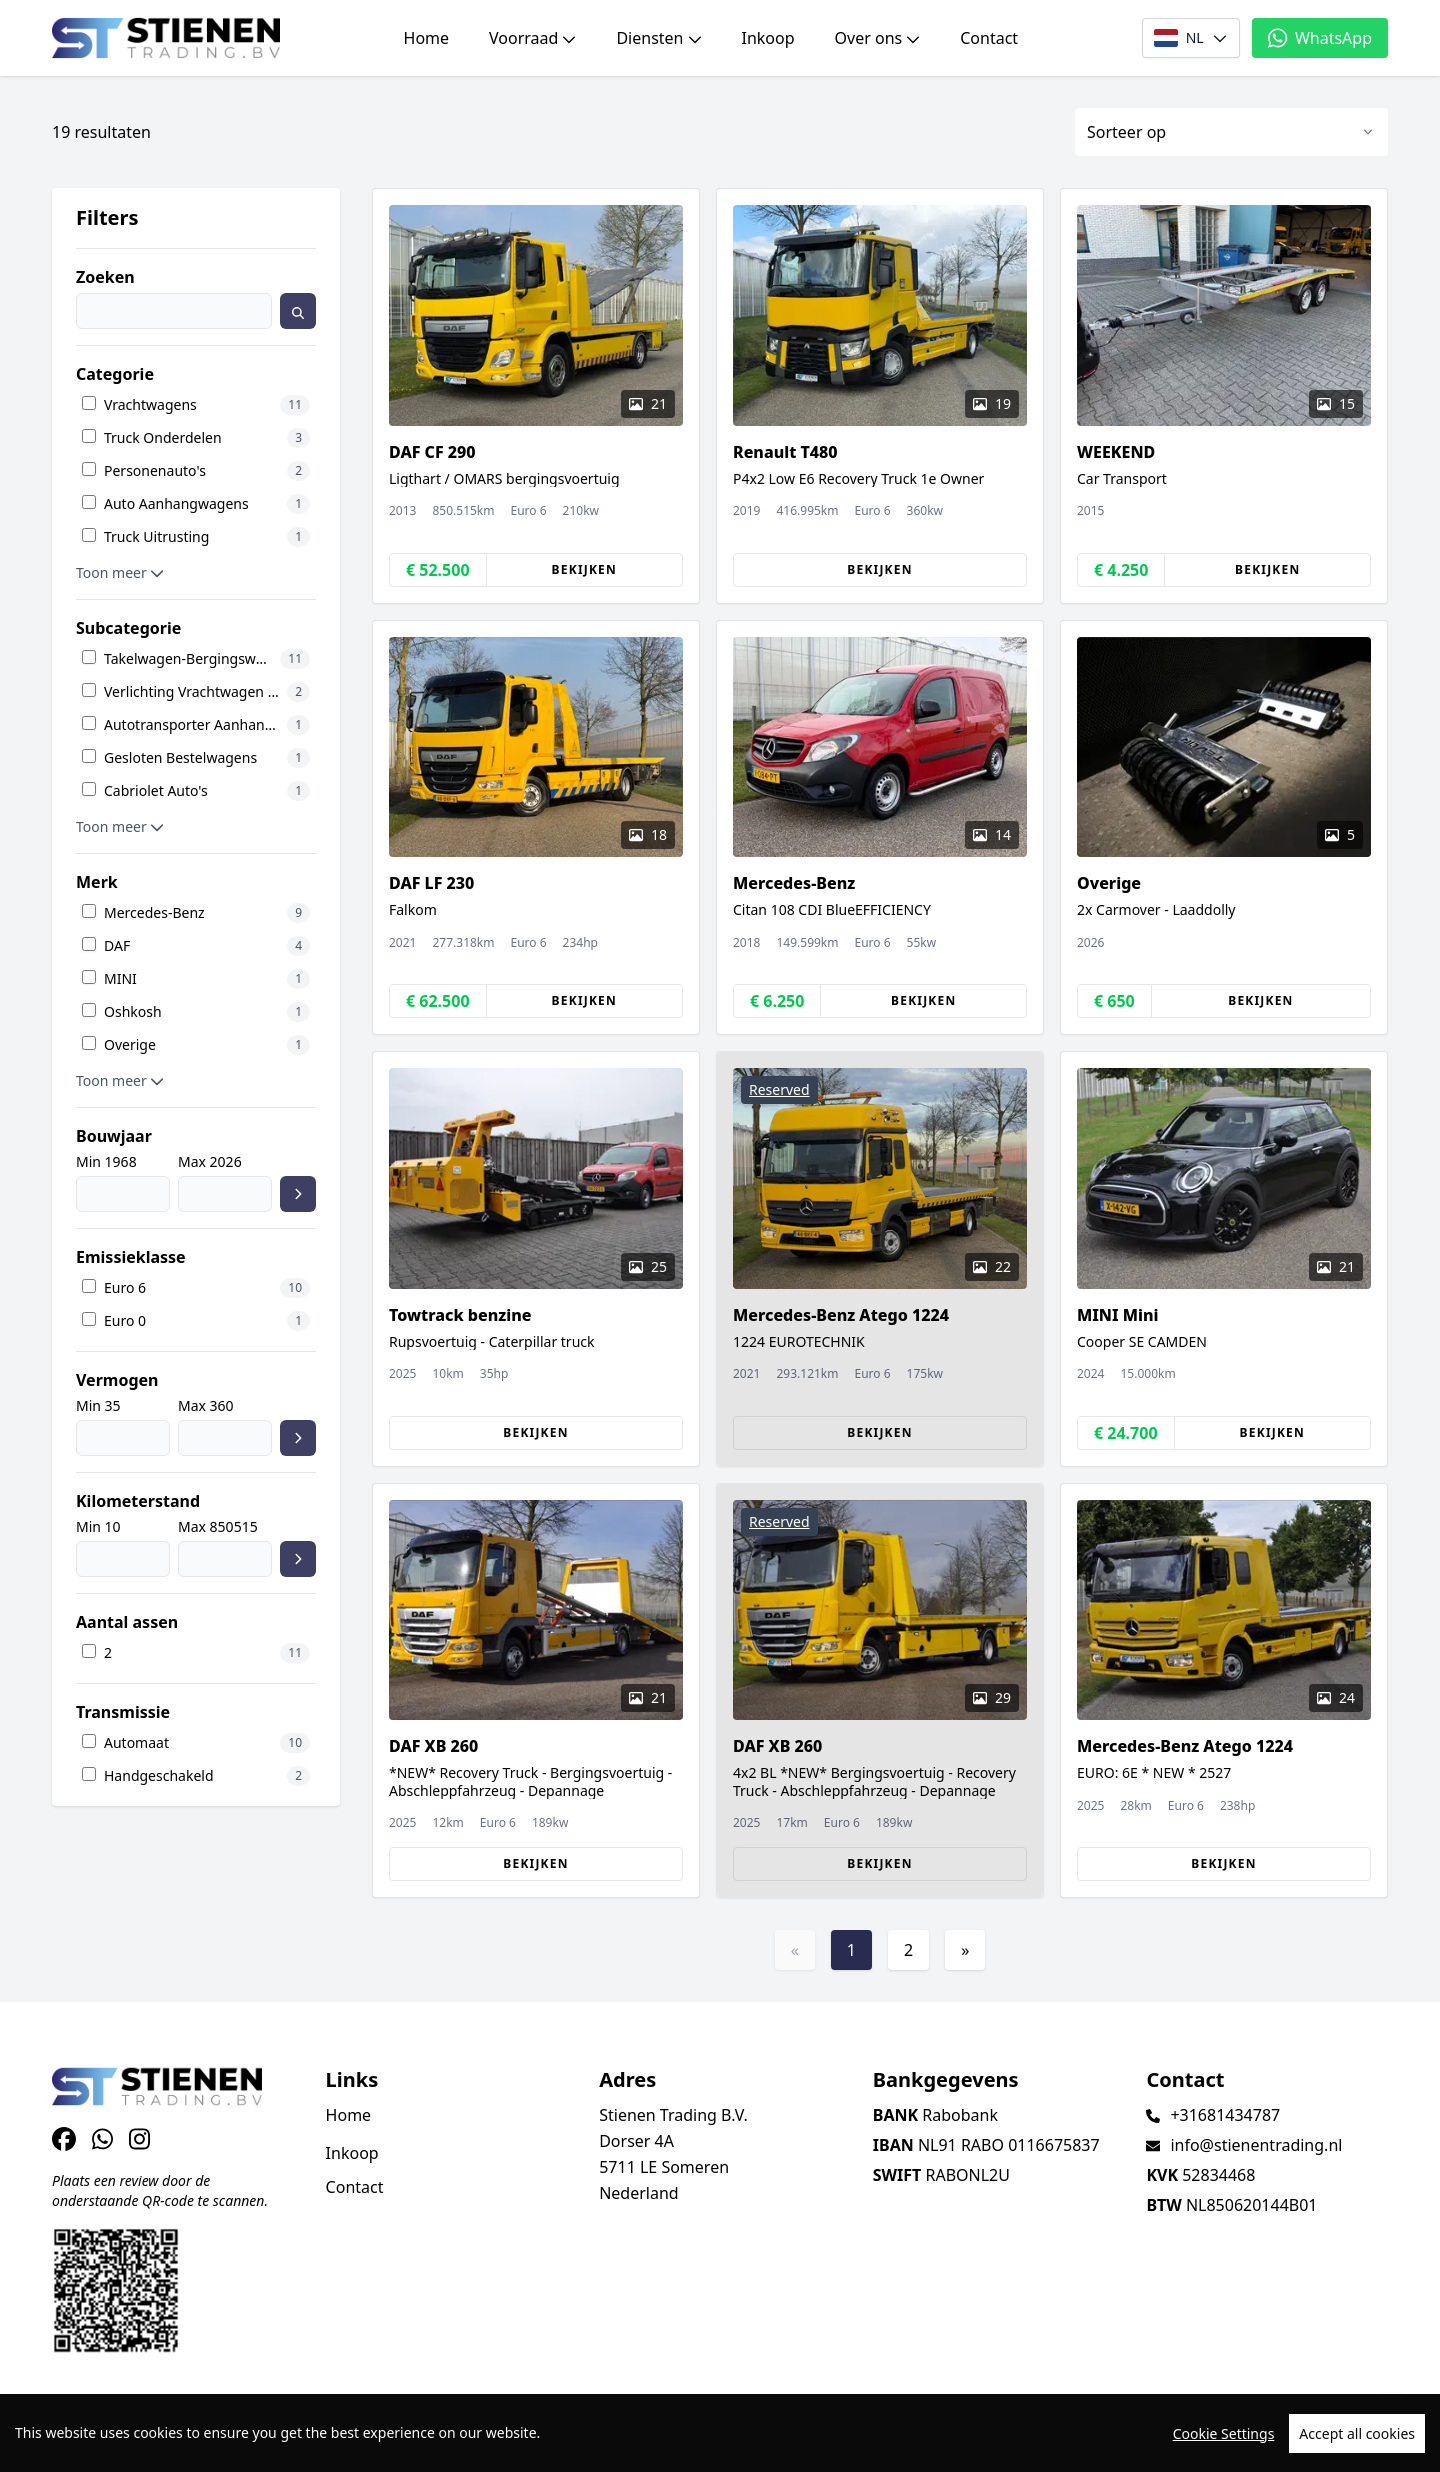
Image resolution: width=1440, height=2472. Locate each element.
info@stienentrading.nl (1256, 2145)
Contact (989, 38)
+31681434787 (1225, 2115)
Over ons (878, 38)
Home (427, 38)
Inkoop (768, 38)
